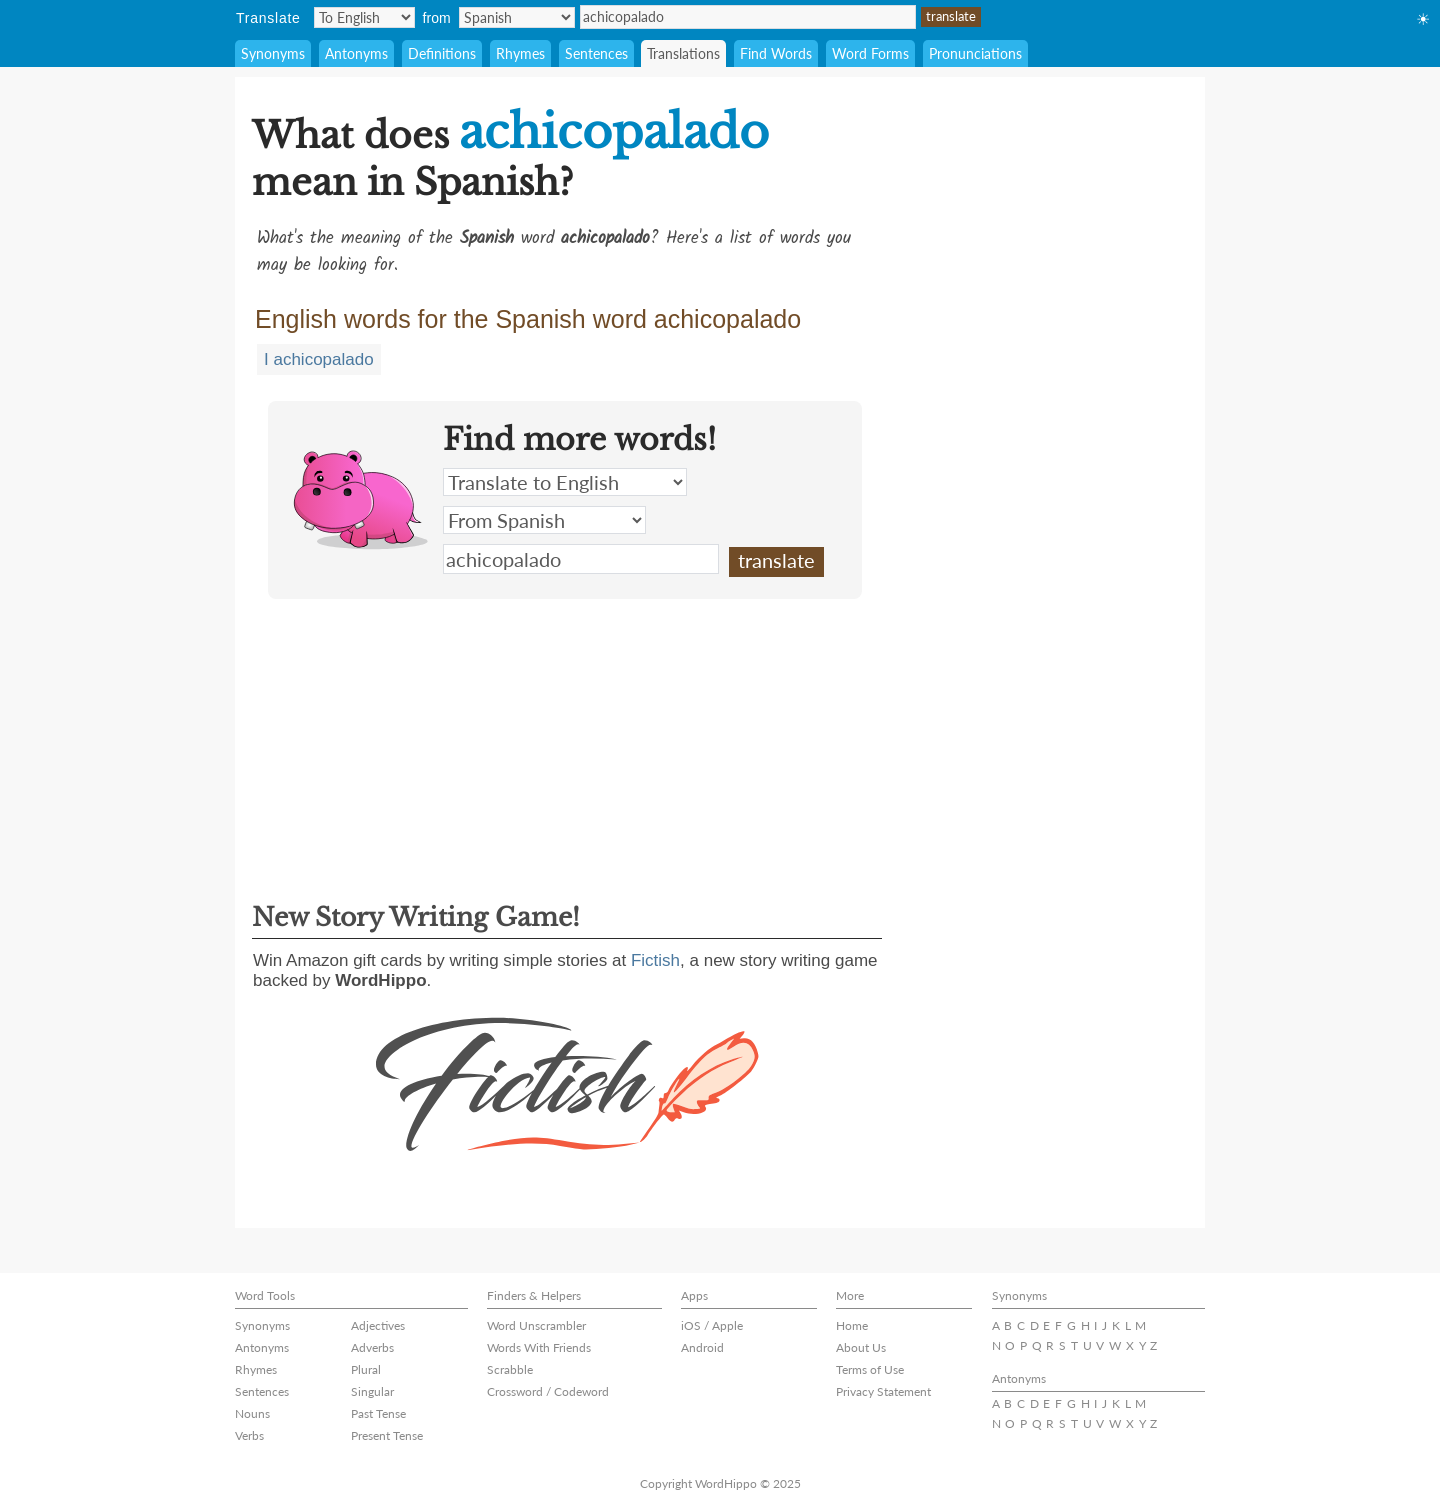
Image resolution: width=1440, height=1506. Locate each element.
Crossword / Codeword (548, 1391)
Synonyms (273, 53)
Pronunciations (975, 53)
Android (702, 1347)
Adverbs (372, 1347)
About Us (861, 1347)
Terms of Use (870, 1369)
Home (852, 1325)
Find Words (776, 53)
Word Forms (870, 53)
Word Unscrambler (536, 1325)
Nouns (252, 1413)
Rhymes (520, 53)
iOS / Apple (712, 1325)
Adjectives (378, 1325)
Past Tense (378, 1413)
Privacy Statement (883, 1391)
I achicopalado (319, 359)
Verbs (249, 1435)
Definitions (442, 53)
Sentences (596, 53)
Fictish (655, 960)
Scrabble (510, 1369)
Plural (366, 1369)
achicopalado (748, 17)
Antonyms (356, 53)
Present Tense (387, 1435)
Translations (683, 53)
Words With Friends (539, 1347)
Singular (372, 1391)
